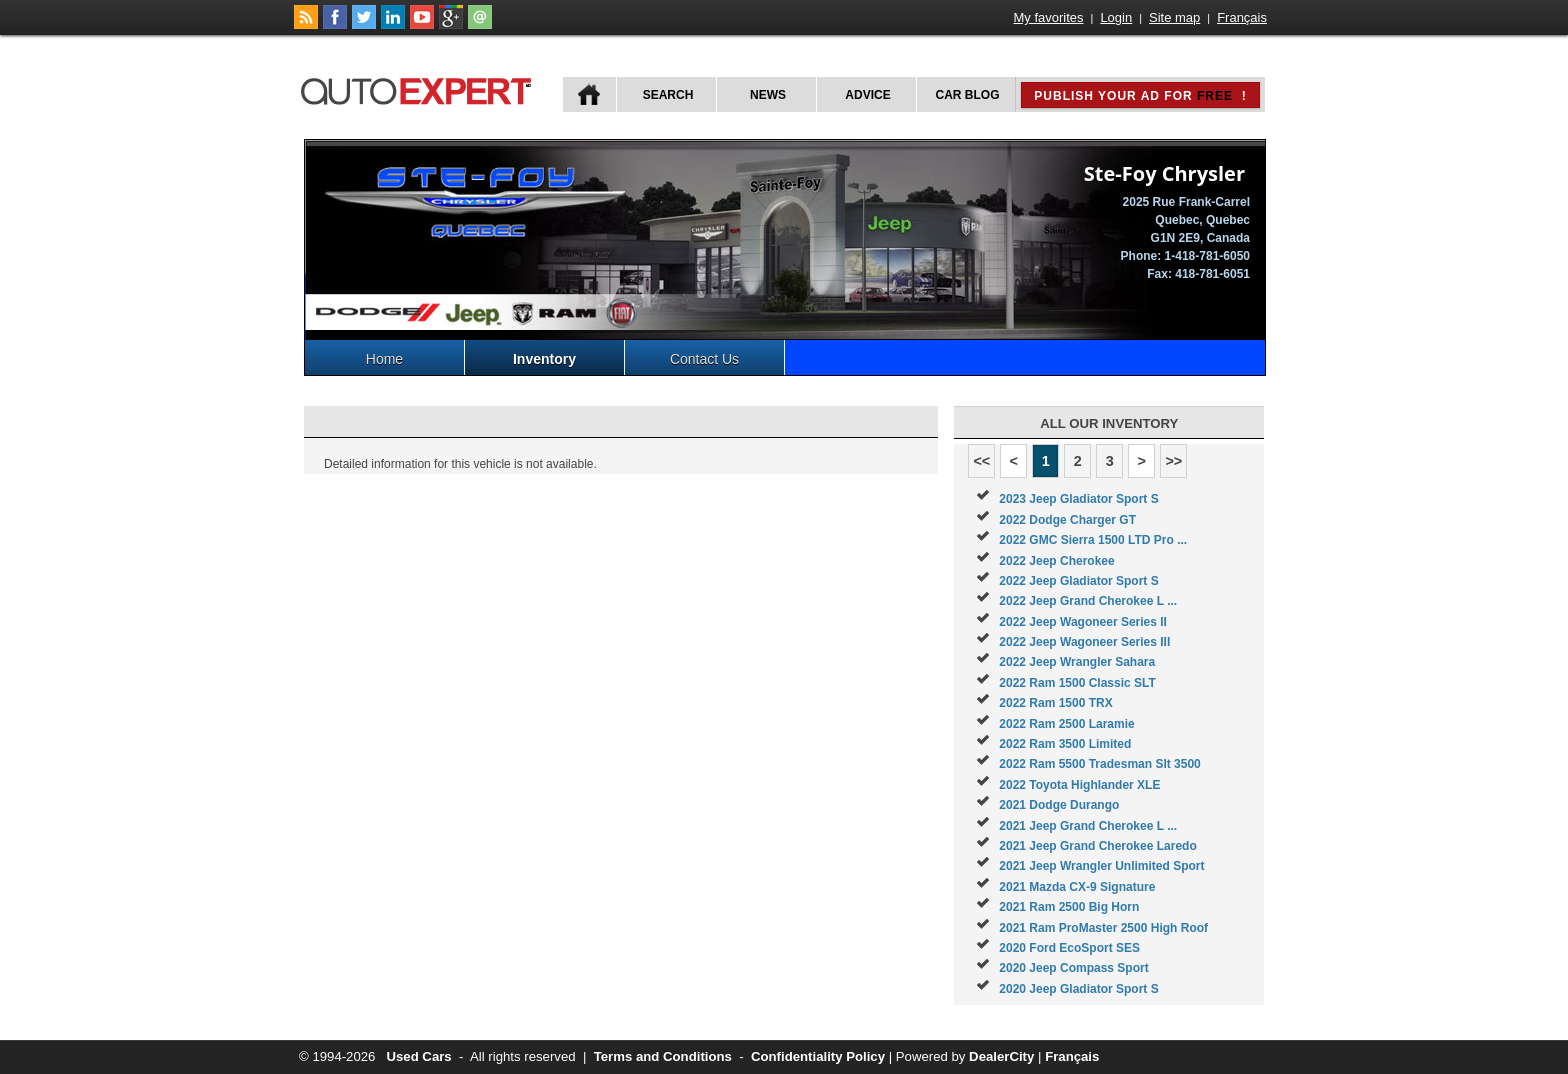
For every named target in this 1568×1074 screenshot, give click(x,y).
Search (668, 95)
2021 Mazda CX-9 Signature (1077, 887)
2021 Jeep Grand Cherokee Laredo (1097, 846)
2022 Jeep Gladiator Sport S (1078, 581)
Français (1242, 17)
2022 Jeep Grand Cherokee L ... (1088, 601)
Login (1116, 17)
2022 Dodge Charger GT (1067, 520)
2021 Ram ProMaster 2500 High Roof (1103, 928)
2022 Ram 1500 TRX (1055, 703)
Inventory (544, 359)
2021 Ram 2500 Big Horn (1069, 907)
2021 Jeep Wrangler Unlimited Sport (1101, 866)
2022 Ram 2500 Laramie (1066, 724)
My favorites (1049, 17)
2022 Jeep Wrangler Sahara (1077, 662)
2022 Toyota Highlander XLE (1079, 785)
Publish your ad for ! (1140, 96)
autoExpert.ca (420, 88)
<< (981, 461)
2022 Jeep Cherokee (1056, 561)
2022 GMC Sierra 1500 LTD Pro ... (1093, 540)
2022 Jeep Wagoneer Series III (1084, 642)
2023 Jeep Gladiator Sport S (1078, 499)
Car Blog (968, 95)
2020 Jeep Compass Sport (1073, 968)
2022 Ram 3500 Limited (1065, 744)
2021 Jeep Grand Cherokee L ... (1088, 826)
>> (1173, 461)
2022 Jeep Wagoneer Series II (1083, 622)
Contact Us (704, 359)
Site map (1174, 17)
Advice (867, 95)
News (768, 95)
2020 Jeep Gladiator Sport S (1078, 989)
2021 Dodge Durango (1059, 805)
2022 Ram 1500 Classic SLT (1077, 683)
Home (384, 359)
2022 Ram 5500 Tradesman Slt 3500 (1099, 764)
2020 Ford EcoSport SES (1069, 948)
